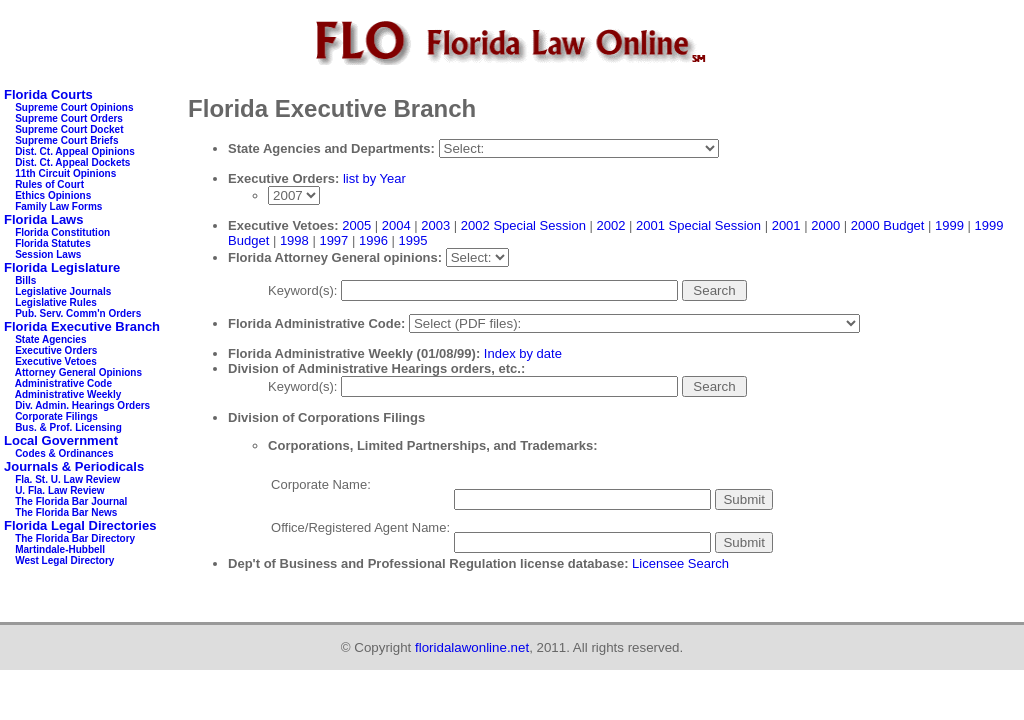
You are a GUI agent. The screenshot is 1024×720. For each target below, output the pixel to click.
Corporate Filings (56, 416)
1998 (294, 240)
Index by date (523, 353)
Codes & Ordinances (64, 453)
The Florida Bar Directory (75, 538)
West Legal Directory (64, 560)
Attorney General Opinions (78, 372)
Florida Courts (48, 94)
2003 (435, 225)
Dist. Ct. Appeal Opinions (75, 151)
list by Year (374, 178)
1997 (333, 240)
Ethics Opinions (53, 195)
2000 (825, 225)
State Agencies (50, 339)
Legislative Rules (56, 302)
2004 (396, 225)
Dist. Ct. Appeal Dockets (72, 162)
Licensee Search (680, 563)
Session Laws (48, 254)
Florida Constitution (62, 232)
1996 (373, 240)
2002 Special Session (523, 225)
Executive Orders (56, 350)
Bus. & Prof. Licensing (68, 427)
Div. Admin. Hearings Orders (82, 405)
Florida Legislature (62, 267)
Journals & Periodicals (74, 466)
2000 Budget (888, 225)
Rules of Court (49, 184)
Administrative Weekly (68, 394)
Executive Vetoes (56, 361)
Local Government (61, 440)
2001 (786, 225)
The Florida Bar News (66, 512)
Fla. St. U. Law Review (67, 479)
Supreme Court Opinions (74, 107)
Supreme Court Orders (69, 118)
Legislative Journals (63, 291)
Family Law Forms (58, 206)
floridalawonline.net (472, 647)
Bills (25, 280)
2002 (610, 225)
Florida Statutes (53, 243)
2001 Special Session (698, 225)
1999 (949, 225)
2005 (356, 225)
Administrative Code (63, 383)
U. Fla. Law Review (59, 490)
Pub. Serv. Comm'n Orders (78, 313)
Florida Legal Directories (80, 525)
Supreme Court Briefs (66, 140)
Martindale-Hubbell (60, 549)
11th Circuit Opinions (65, 173)
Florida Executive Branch (82, 326)
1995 (412, 240)
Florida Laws (43, 219)
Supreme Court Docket (69, 129)
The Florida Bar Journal (71, 501)
